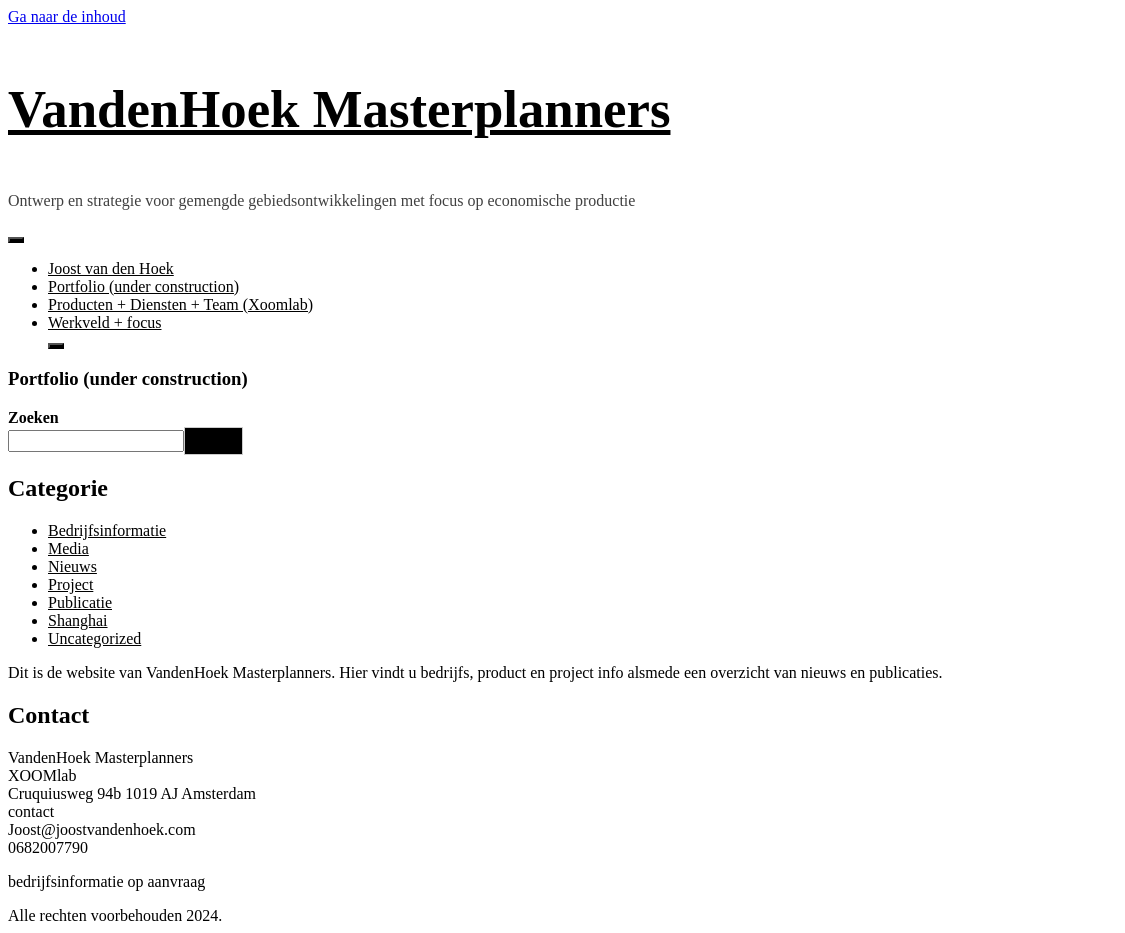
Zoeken (33, 417)
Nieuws (72, 566)
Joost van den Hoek (111, 268)
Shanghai (78, 620)
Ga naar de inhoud (67, 16)
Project (70, 584)
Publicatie (80, 602)
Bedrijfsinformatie (107, 530)
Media (68, 548)
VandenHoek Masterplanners (339, 109)
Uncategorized (94, 638)
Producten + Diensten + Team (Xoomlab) (180, 304)
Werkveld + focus (104, 322)
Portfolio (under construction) (143, 286)
